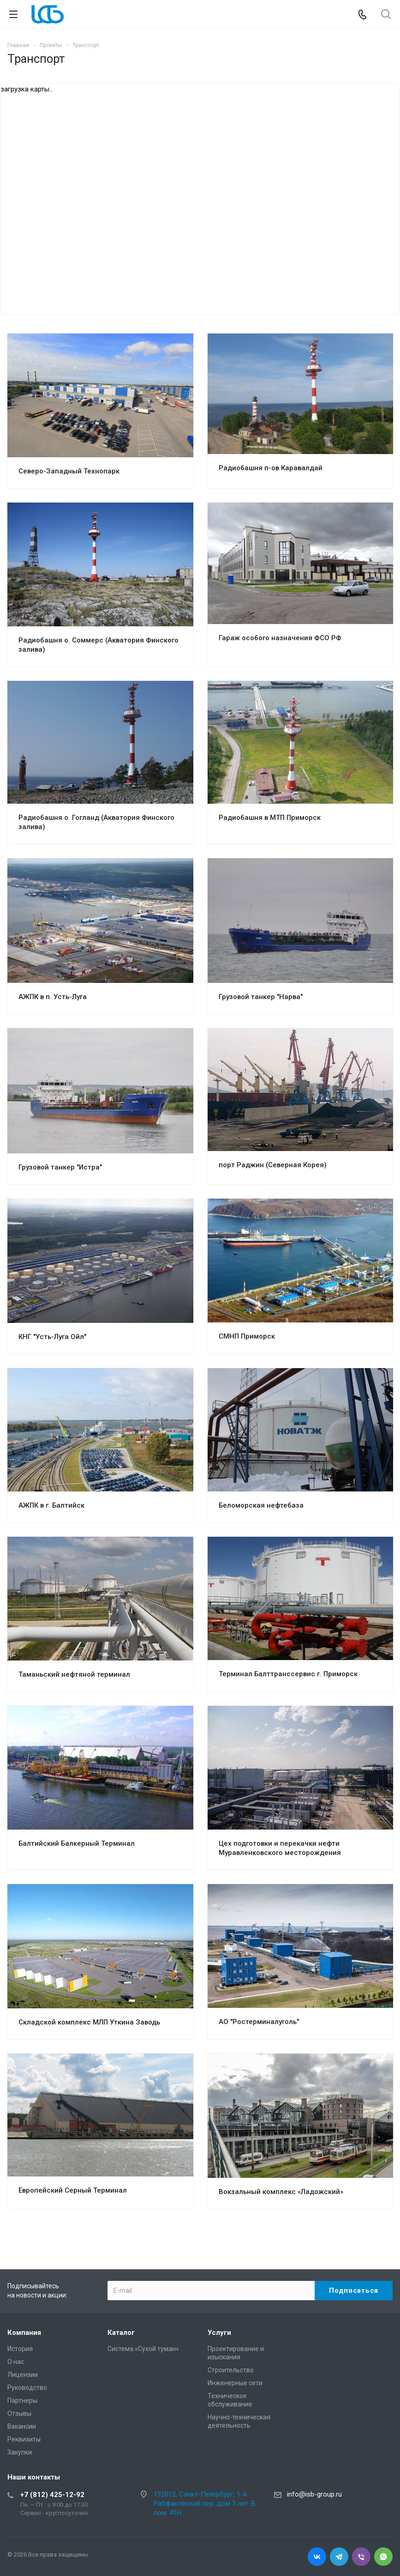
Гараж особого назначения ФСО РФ (280, 638)
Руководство (27, 2387)
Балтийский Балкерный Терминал (76, 1843)
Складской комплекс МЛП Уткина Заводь (89, 2022)
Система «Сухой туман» (143, 2348)
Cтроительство (231, 2370)
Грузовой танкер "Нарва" (261, 997)
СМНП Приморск (247, 1336)
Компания (24, 2332)
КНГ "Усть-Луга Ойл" (52, 1337)
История (20, 2348)
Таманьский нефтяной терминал (74, 1674)
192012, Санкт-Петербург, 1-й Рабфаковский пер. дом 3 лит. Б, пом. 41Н (205, 2503)
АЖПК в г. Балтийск (51, 1505)
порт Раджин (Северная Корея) (273, 1165)
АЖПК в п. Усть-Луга (52, 997)
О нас (15, 2361)
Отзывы (19, 2413)
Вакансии (21, 2426)
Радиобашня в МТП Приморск (270, 817)
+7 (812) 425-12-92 (52, 2495)
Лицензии (22, 2374)
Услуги (219, 2332)
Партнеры (22, 2400)
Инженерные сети (235, 2383)
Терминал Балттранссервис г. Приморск (288, 1674)
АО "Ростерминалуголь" (259, 2022)
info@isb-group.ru (314, 2494)
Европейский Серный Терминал (72, 2190)
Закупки (19, 2452)
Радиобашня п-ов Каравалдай (270, 468)
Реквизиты (24, 2439)
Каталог (121, 2332)
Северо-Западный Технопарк (68, 471)
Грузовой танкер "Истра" (60, 1167)
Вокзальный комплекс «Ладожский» (281, 2192)
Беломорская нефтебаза (261, 1505)
